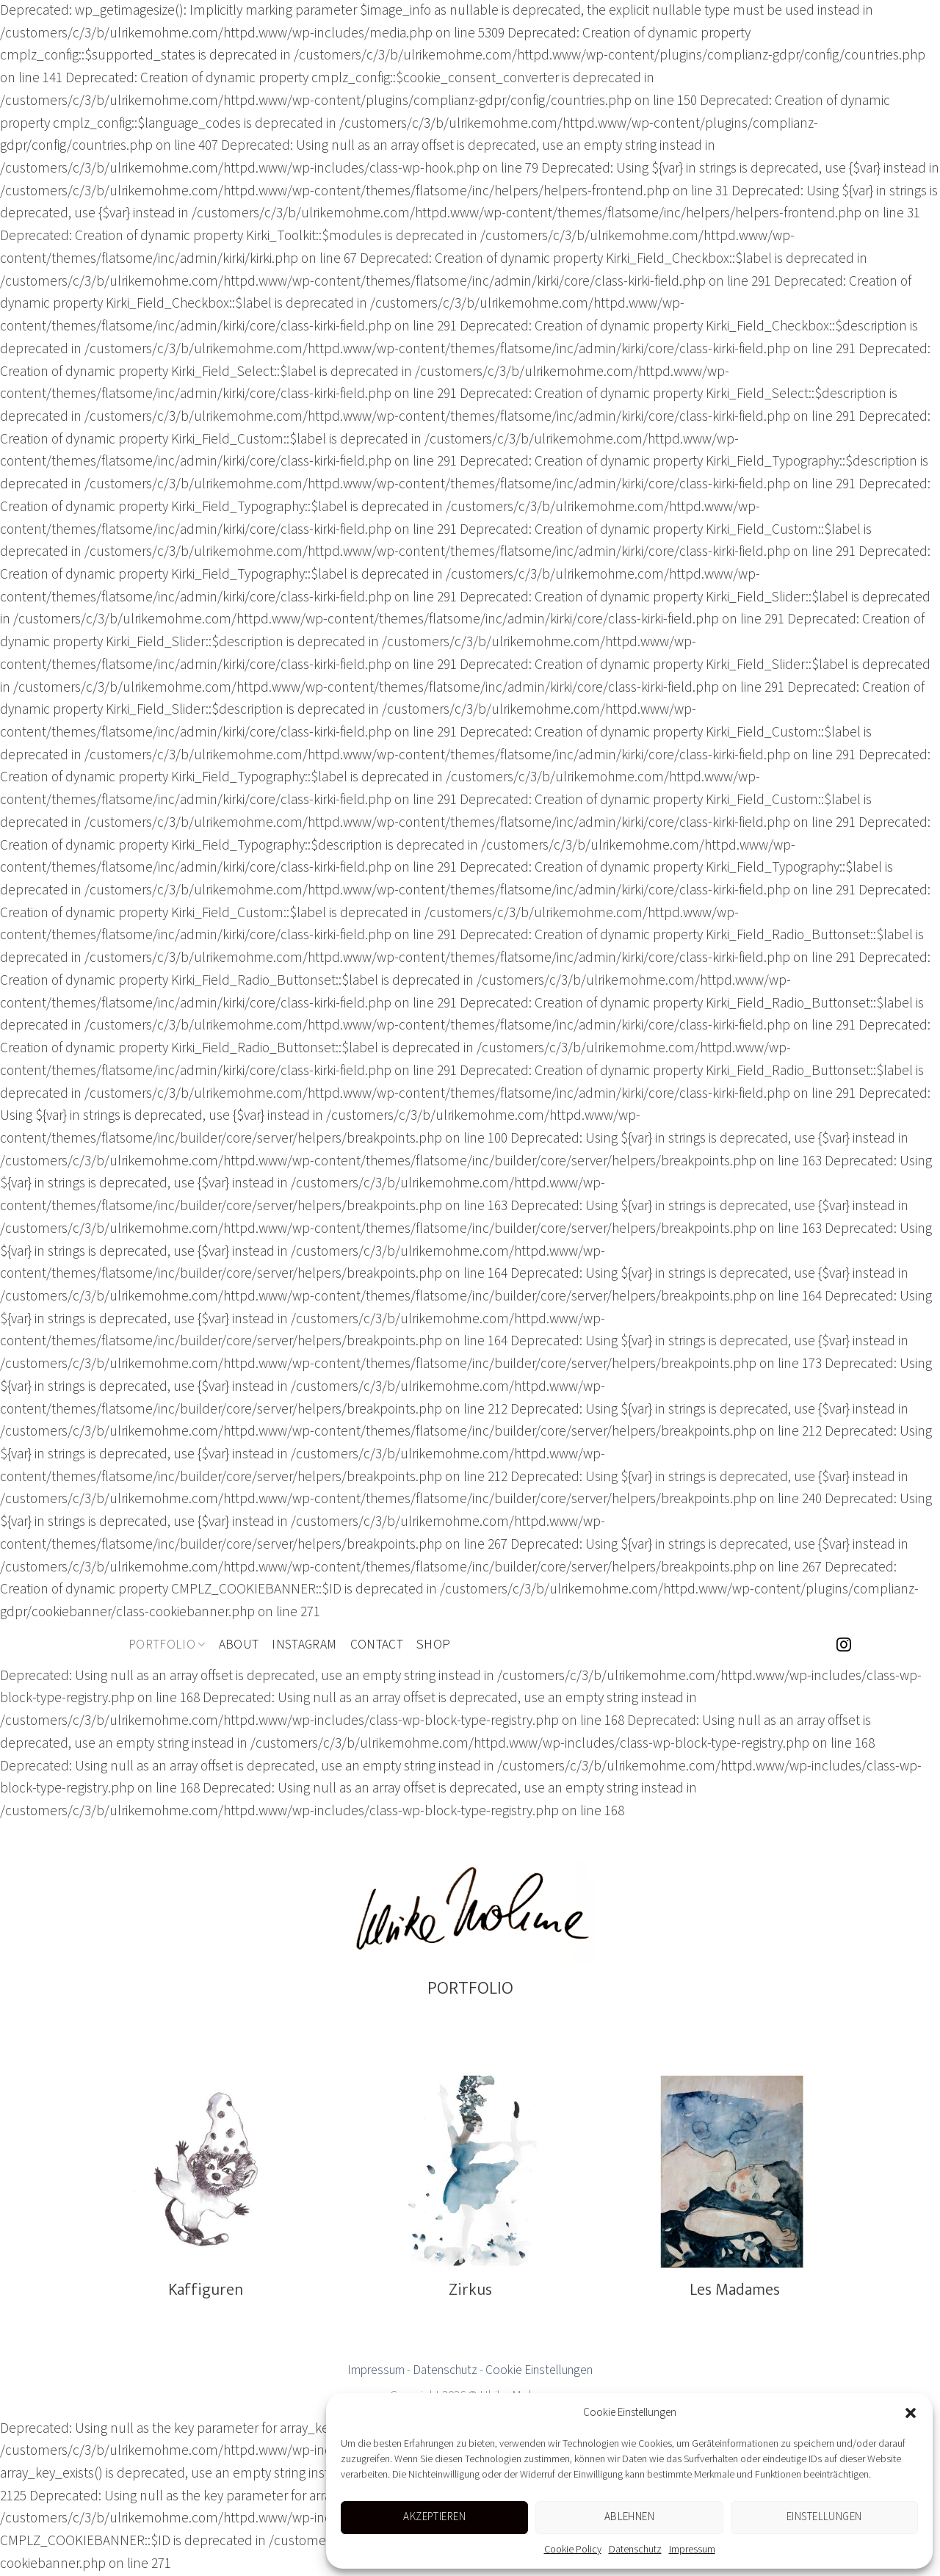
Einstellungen (824, 2517)
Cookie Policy (572, 2549)
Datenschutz (635, 2549)
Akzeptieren (434, 2517)
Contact (376, 1645)
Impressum (692, 2549)
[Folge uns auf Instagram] (843, 1646)
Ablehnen (629, 2517)
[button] (910, 2413)
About (239, 1645)
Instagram (304, 1645)
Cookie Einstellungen (539, 2370)
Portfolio (167, 1645)
